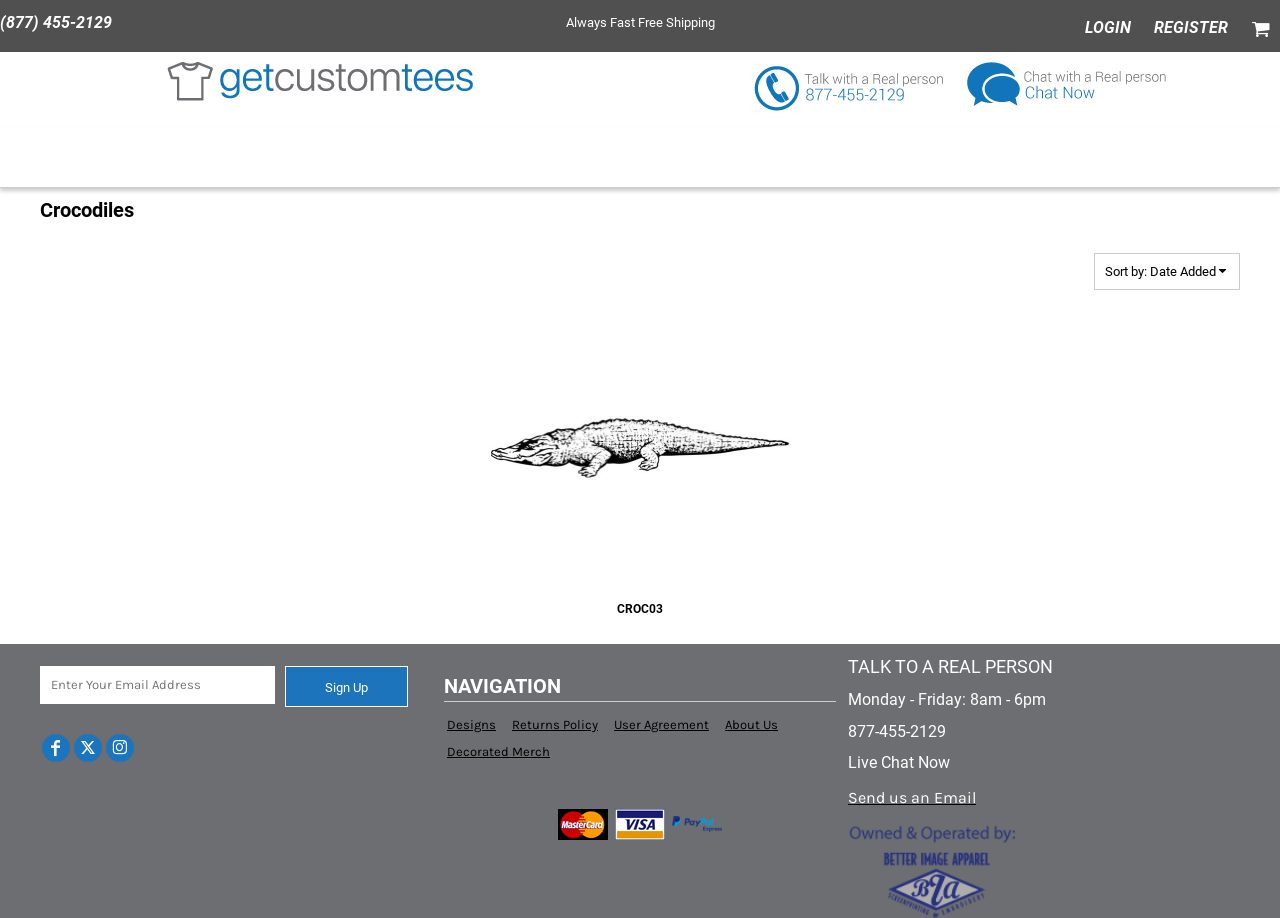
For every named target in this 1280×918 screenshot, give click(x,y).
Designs (471, 724)
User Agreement (661, 724)
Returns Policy (555, 724)
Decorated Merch (498, 751)
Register (1191, 27)
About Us (751, 724)
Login (1108, 27)
